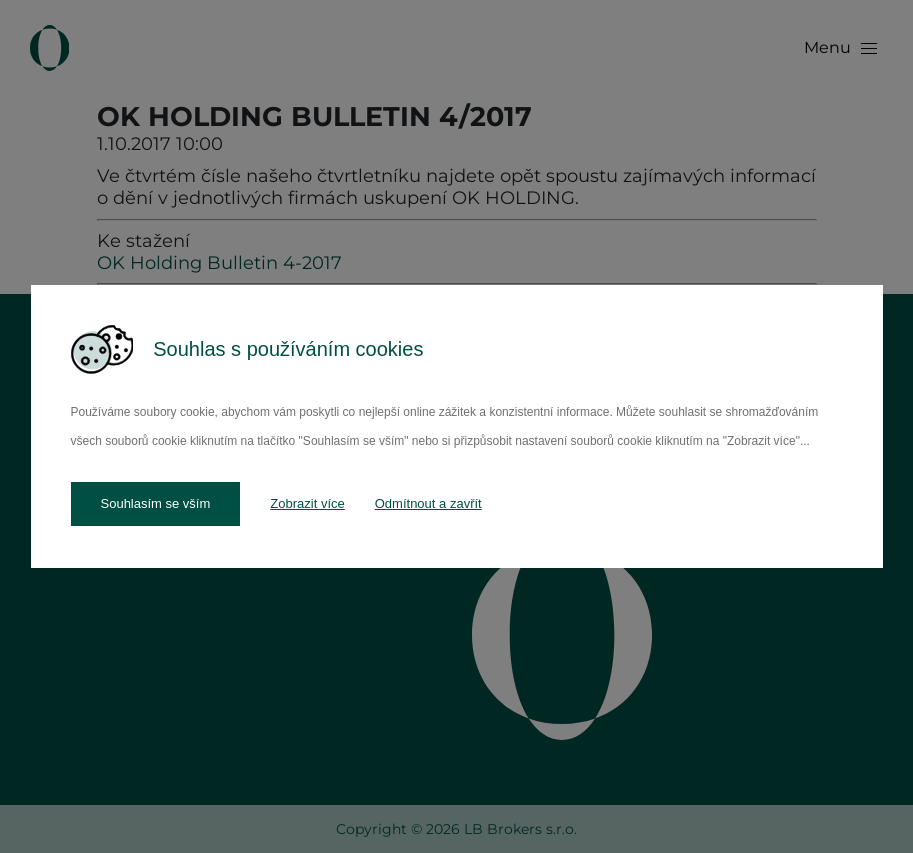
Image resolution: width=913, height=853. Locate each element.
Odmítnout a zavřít (428, 503)
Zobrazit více (307, 503)
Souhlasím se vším (156, 503)
